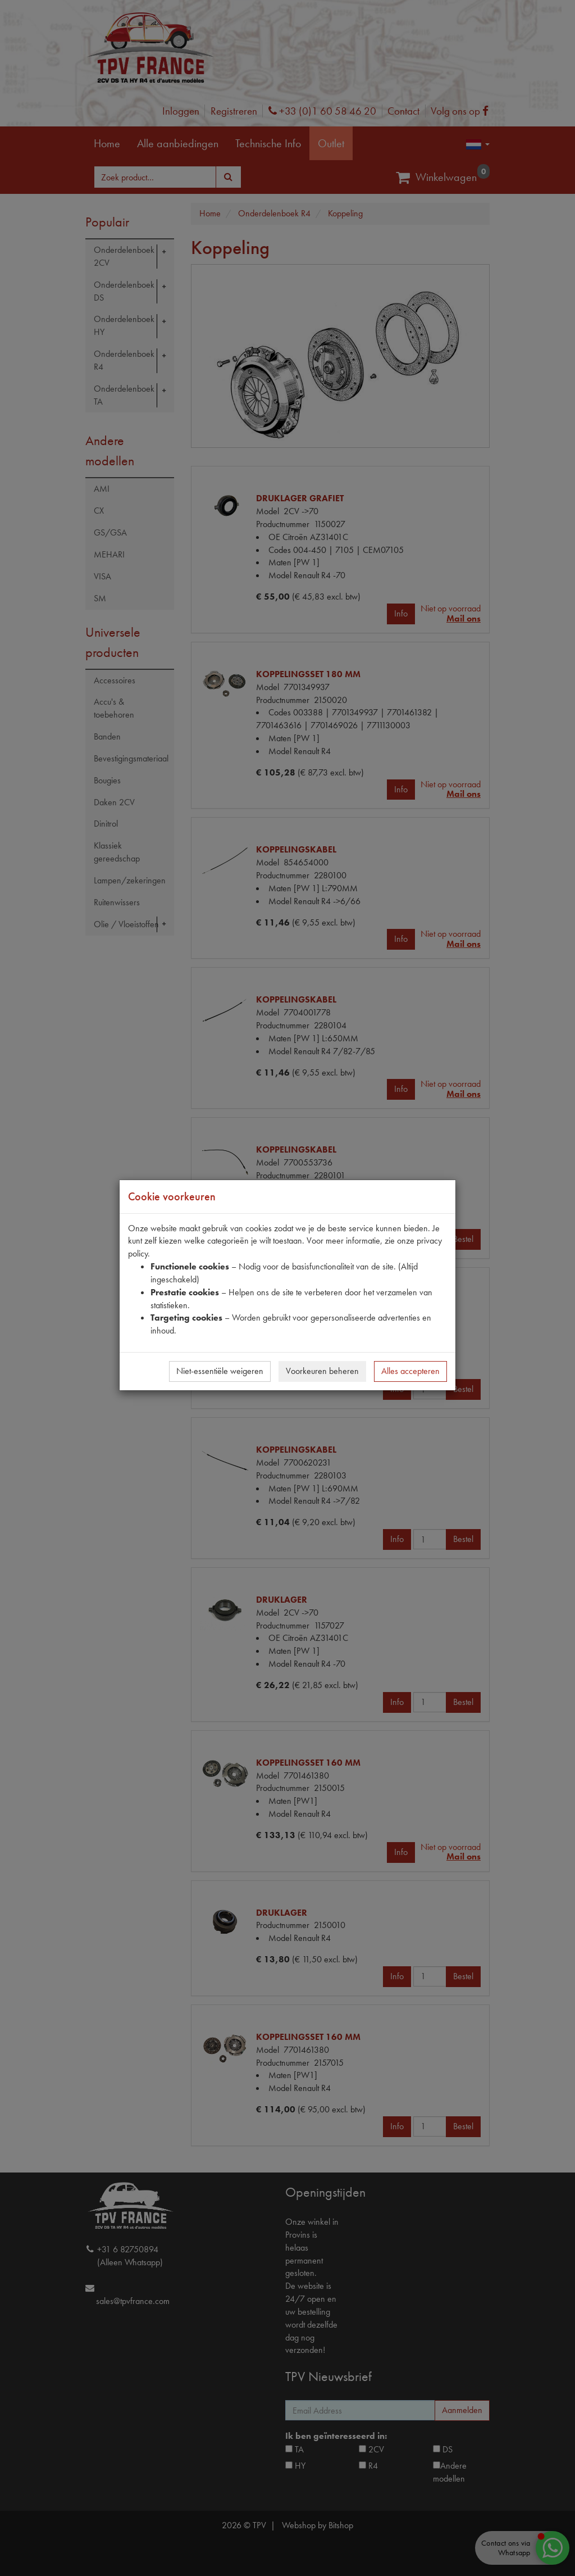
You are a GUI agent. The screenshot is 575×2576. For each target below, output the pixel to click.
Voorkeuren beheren (322, 1371)
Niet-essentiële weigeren (219, 1371)
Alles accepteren (410, 1371)
